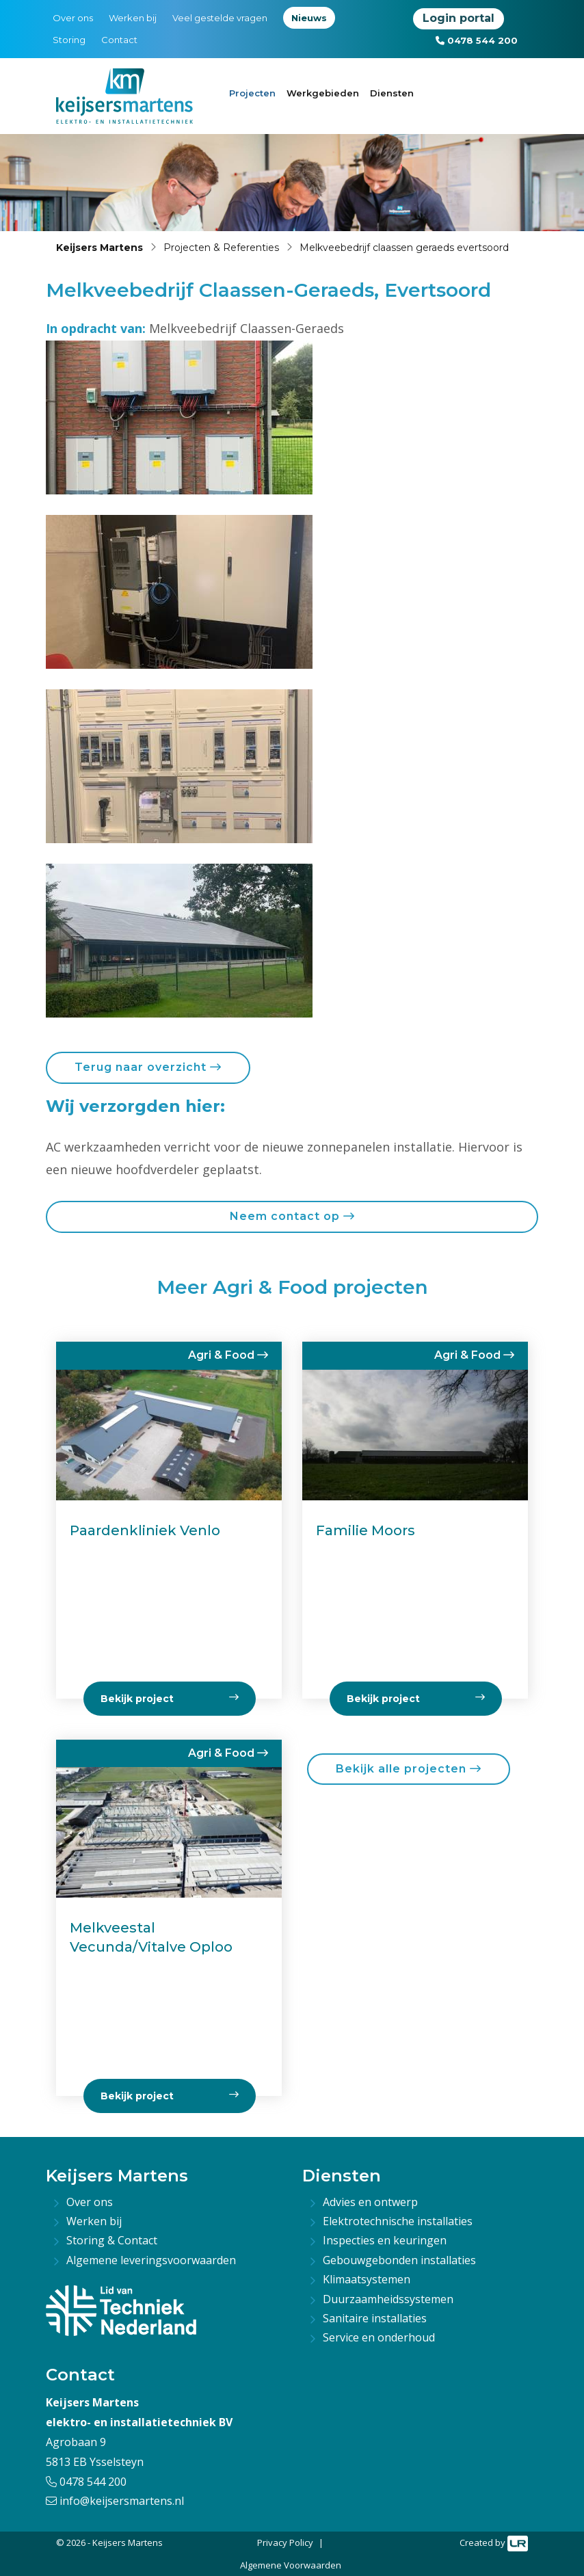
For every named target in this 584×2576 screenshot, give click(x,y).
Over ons (73, 17)
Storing (69, 39)
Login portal (458, 18)
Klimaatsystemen (366, 2279)
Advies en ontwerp (370, 2201)
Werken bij (133, 17)
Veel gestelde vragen (219, 17)
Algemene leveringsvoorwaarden (151, 2260)
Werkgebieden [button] (323, 93)
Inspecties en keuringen (385, 2240)
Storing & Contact (111, 2240)
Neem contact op (292, 1216)
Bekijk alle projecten (408, 1768)
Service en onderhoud (379, 2337)
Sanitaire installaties (375, 2318)
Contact (119, 39)
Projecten (252, 93)
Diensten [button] (392, 93)
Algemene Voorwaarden (290, 2565)
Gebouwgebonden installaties (399, 2260)
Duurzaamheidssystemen (388, 2299)
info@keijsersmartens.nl (115, 2500)
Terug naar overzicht (148, 1067)
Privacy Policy (285, 2542)
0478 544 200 (477, 40)
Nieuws (309, 17)
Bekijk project (170, 2096)
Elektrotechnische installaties (398, 2221)
